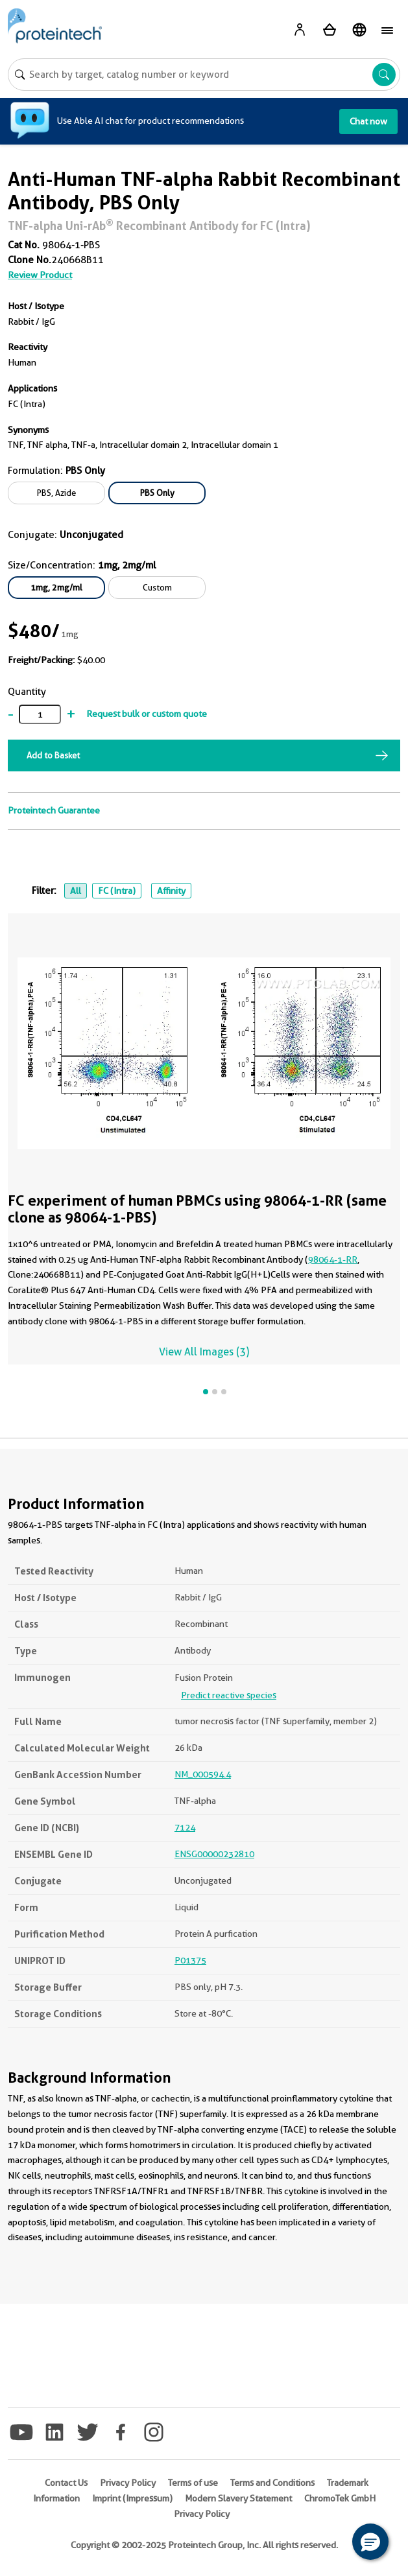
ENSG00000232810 (214, 1854)
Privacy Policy (128, 2482)
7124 (184, 1827)
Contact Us (66, 2482)
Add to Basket (53, 755)
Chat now (368, 121)
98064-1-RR (332, 1259)
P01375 (190, 1960)
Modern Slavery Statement (238, 2498)
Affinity (171, 890)
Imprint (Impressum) (132, 2498)
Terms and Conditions (272, 2482)
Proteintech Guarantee (54, 810)
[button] (370, 2541)
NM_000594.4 (202, 1774)
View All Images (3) (204, 1352)
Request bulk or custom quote (146, 713)
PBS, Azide (56, 492)
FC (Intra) (117, 890)
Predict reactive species (228, 1695)
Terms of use (193, 2482)
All (75, 890)
